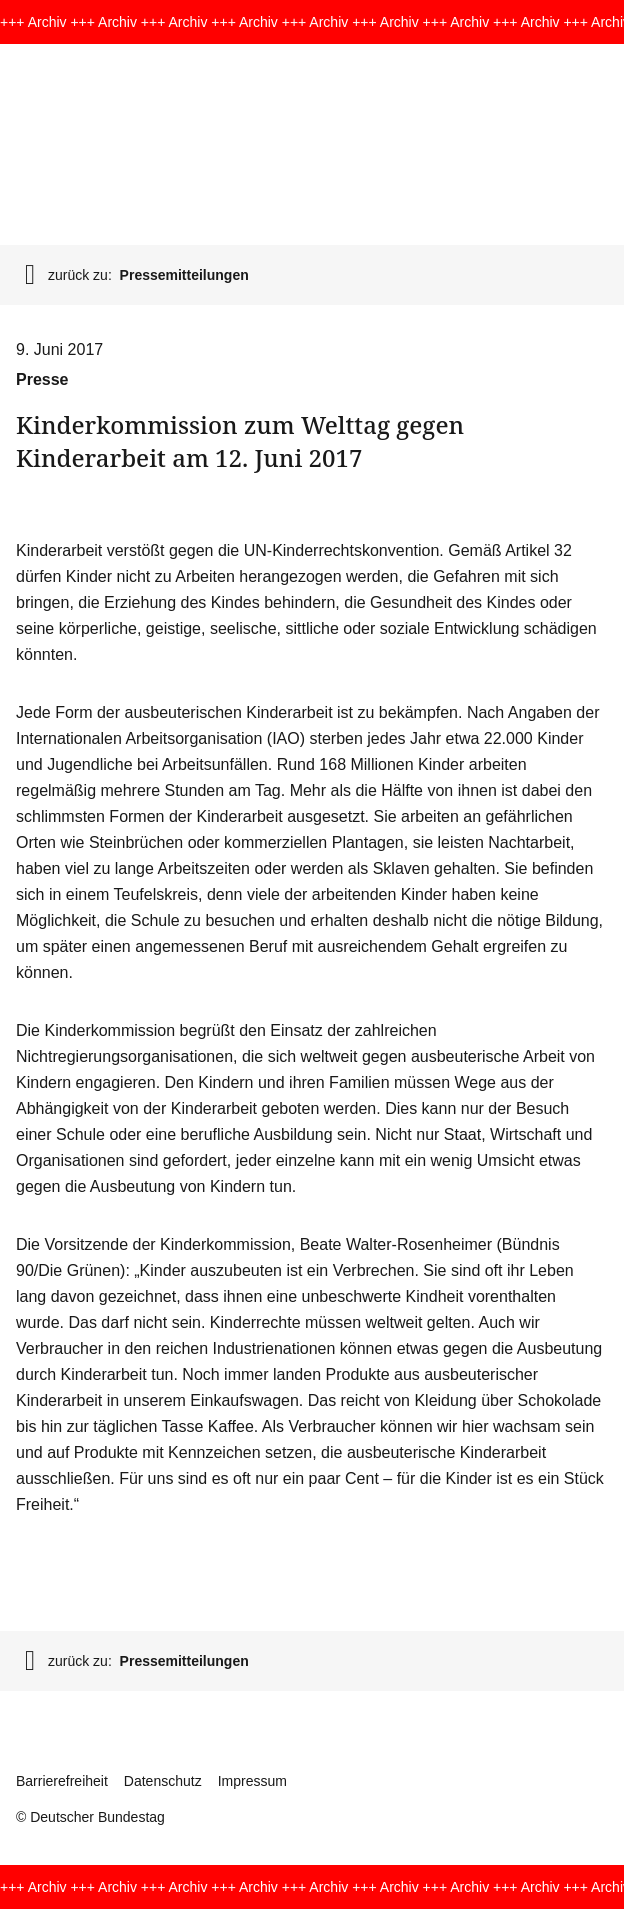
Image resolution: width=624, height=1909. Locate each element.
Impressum (252, 1781)
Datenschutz (163, 1781)
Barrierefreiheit (62, 1781)
